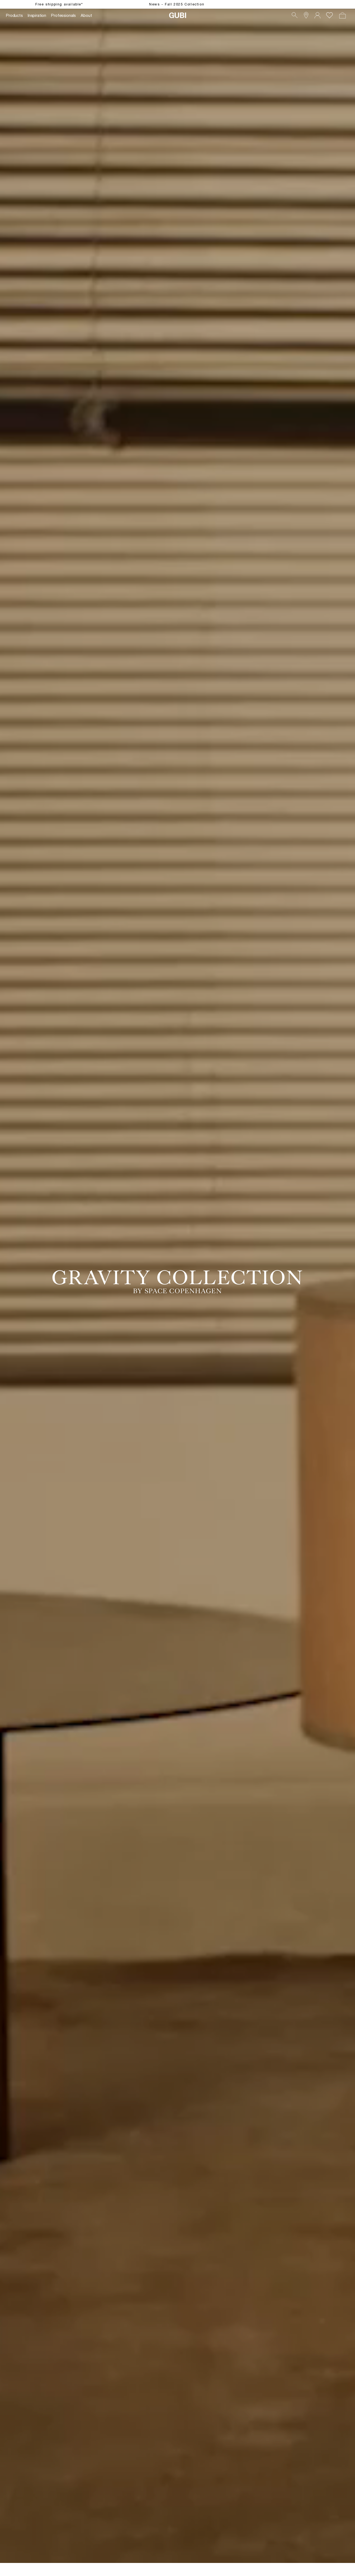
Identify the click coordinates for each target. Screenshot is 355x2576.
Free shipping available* (59, 4)
